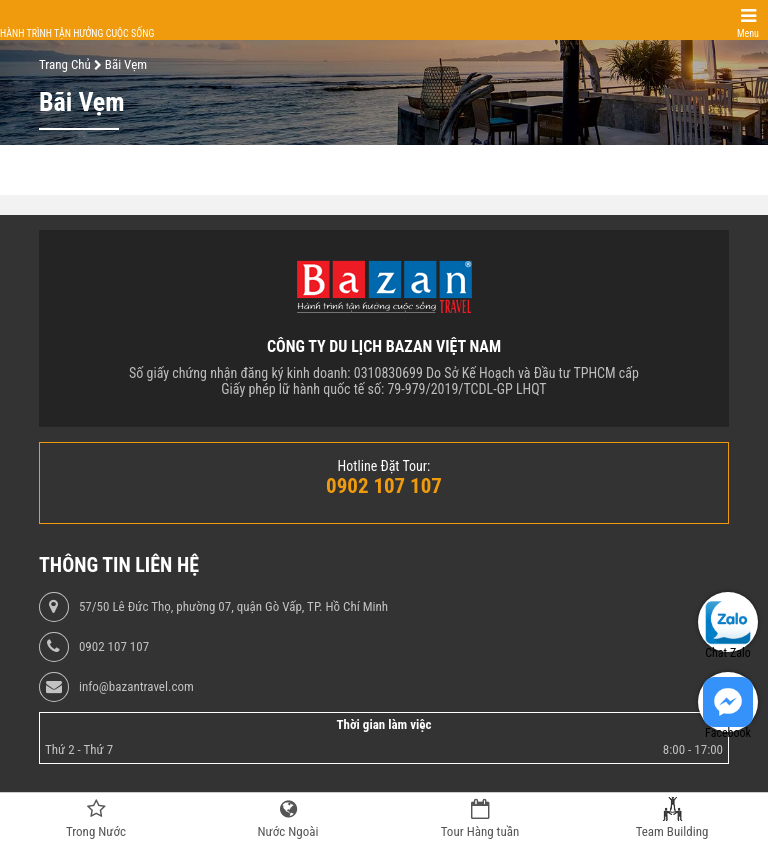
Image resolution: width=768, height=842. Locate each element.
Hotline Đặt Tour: (384, 466)
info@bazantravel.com (136, 687)
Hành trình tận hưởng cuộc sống (77, 33)
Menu (748, 33)
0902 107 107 (114, 647)
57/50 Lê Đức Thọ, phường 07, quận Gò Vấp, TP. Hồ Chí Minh (233, 607)
